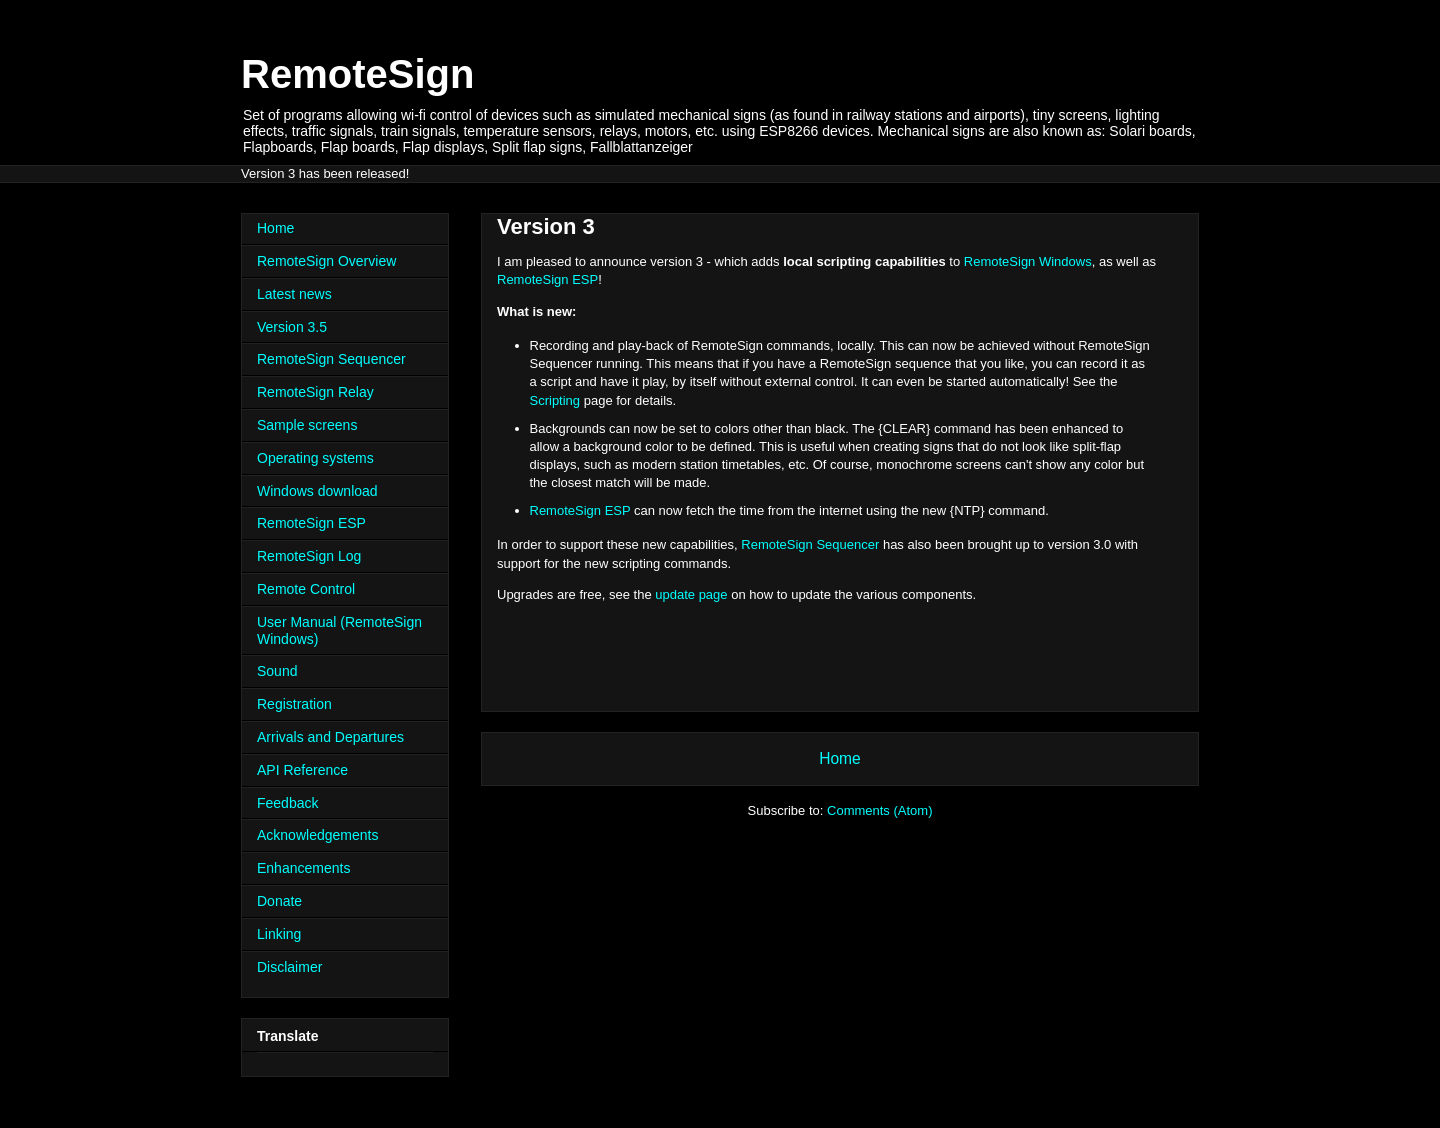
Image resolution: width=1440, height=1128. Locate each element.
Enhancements (303, 868)
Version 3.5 (292, 327)
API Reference (302, 770)
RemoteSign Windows (1028, 261)
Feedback (287, 803)
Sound (277, 671)
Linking (279, 934)
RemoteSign (357, 74)
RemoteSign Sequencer (810, 544)
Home (840, 758)
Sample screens (307, 425)
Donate (279, 901)
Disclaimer (289, 967)
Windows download (317, 491)
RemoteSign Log (309, 556)
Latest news (294, 294)
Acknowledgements (317, 835)
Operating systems (315, 458)
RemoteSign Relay (315, 392)
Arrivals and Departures (330, 737)
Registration (294, 704)
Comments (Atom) (879, 810)
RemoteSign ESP (547, 279)
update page (691, 594)
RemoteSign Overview (326, 261)
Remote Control (306, 589)
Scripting (555, 400)
